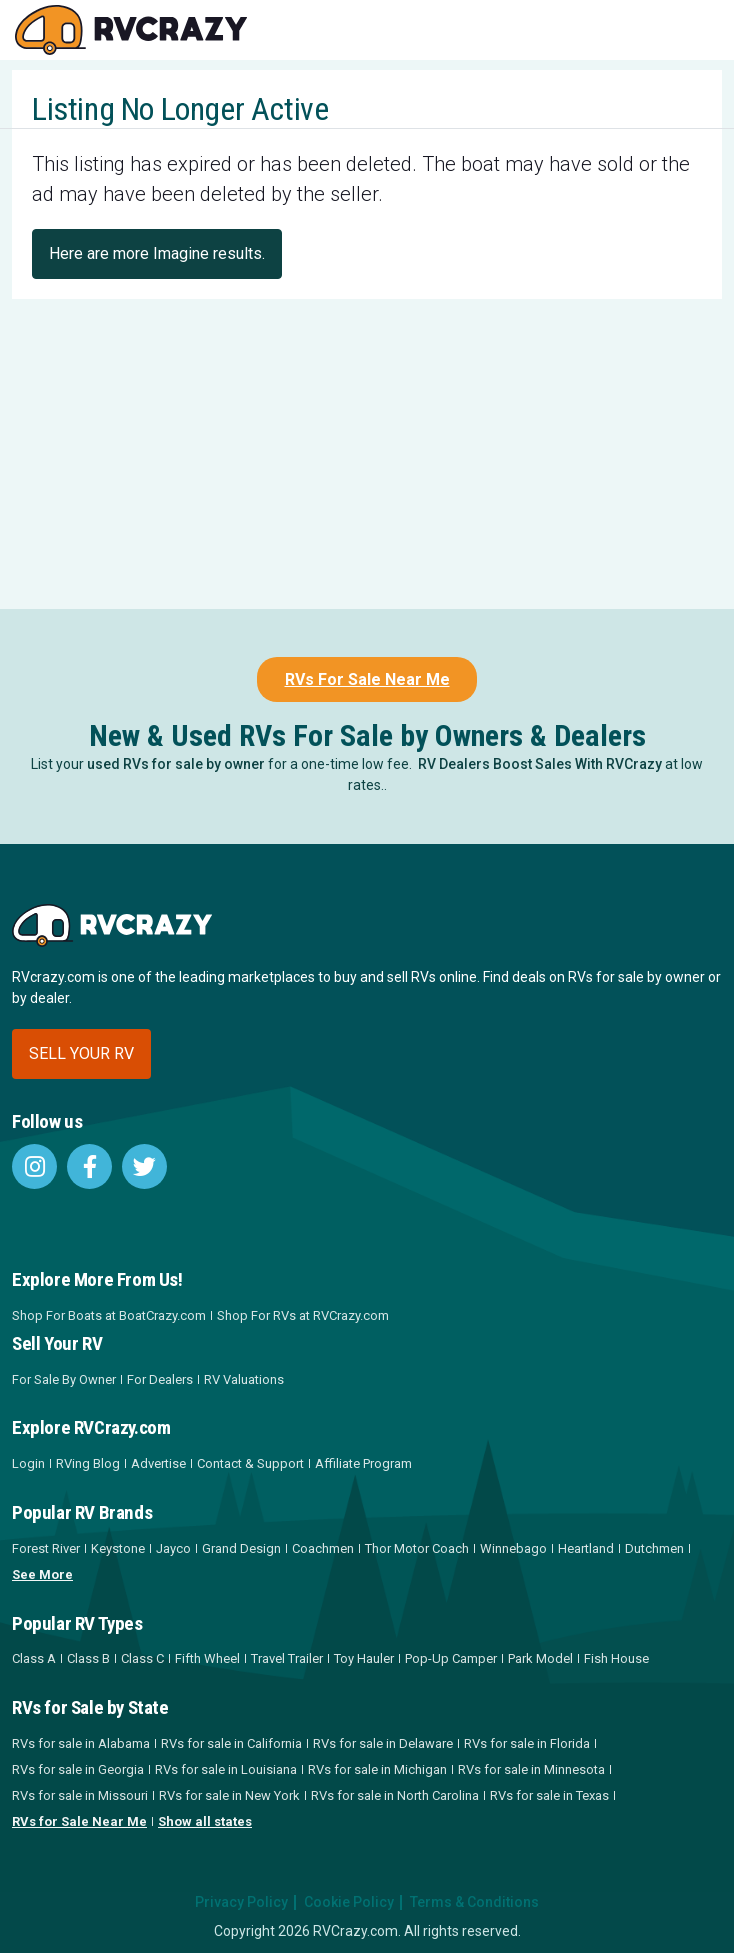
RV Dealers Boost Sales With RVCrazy (540, 764)
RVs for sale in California (231, 1743)
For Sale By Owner (64, 1379)
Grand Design (241, 1548)
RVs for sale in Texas (549, 1795)
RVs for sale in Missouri (80, 1795)
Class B (88, 1658)
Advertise (158, 1463)
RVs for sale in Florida (527, 1743)
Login (28, 1463)
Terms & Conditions (474, 1902)
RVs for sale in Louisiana (226, 1769)
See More (42, 1574)
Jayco (173, 1548)
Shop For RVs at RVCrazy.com (303, 1315)
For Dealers (160, 1379)
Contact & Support (250, 1463)
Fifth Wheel (207, 1658)
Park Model (540, 1658)
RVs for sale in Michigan (377, 1769)
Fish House (616, 1658)
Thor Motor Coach (417, 1548)
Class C (142, 1658)
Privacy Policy (241, 1902)
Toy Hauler (364, 1658)
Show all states (205, 1821)
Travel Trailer (287, 1658)
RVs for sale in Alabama (81, 1743)
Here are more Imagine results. (157, 253)
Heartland (586, 1548)
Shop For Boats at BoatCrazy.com (109, 1315)
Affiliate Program (363, 1463)
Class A (34, 1658)
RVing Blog (88, 1463)
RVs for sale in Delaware (383, 1743)
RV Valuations (244, 1379)
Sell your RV (81, 1053)
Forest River (46, 1548)
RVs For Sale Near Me (367, 679)
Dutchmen (654, 1548)
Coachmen (323, 1548)
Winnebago (513, 1548)
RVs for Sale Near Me (79, 1821)
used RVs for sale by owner (176, 764)
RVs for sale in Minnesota (531, 1769)
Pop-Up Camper (451, 1658)
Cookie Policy (349, 1902)
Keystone (118, 1548)
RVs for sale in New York (229, 1795)
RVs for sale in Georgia (78, 1769)
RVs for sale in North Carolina (395, 1795)
